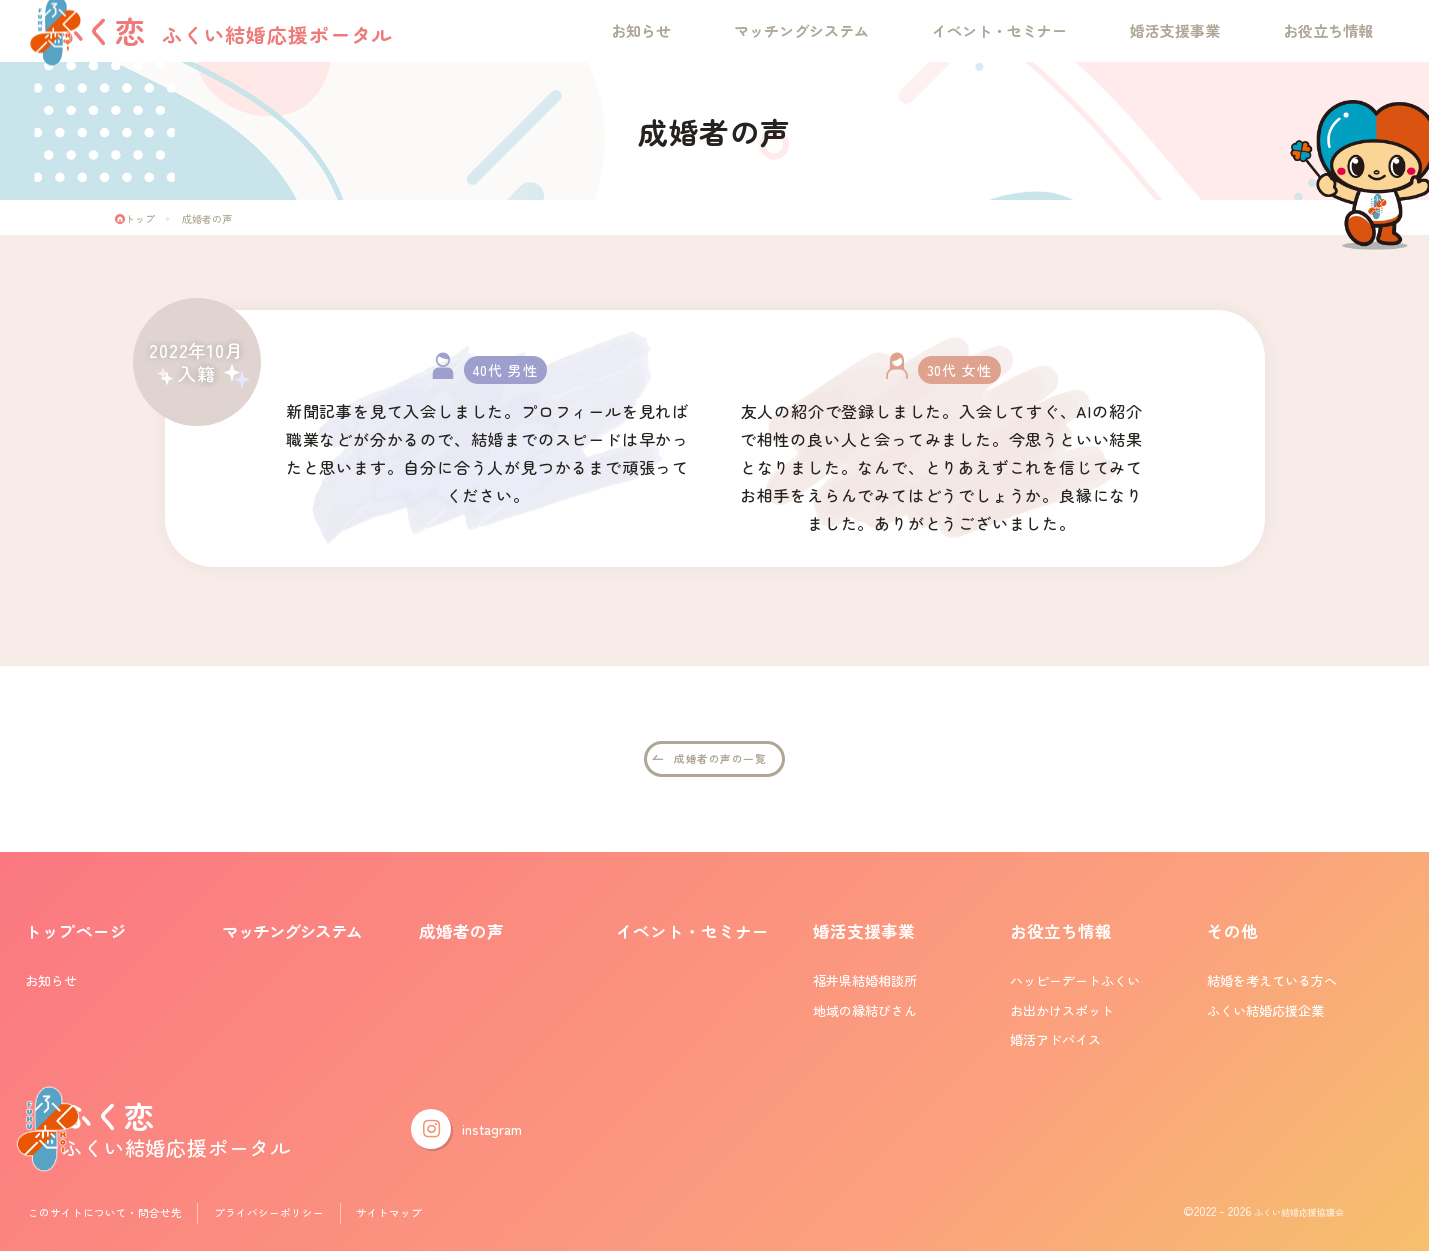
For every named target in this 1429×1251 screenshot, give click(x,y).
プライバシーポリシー (299, 1215)
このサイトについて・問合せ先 (116, 1215)
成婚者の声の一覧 (720, 760)
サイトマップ (430, 1215)
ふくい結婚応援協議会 (1284, 1215)
